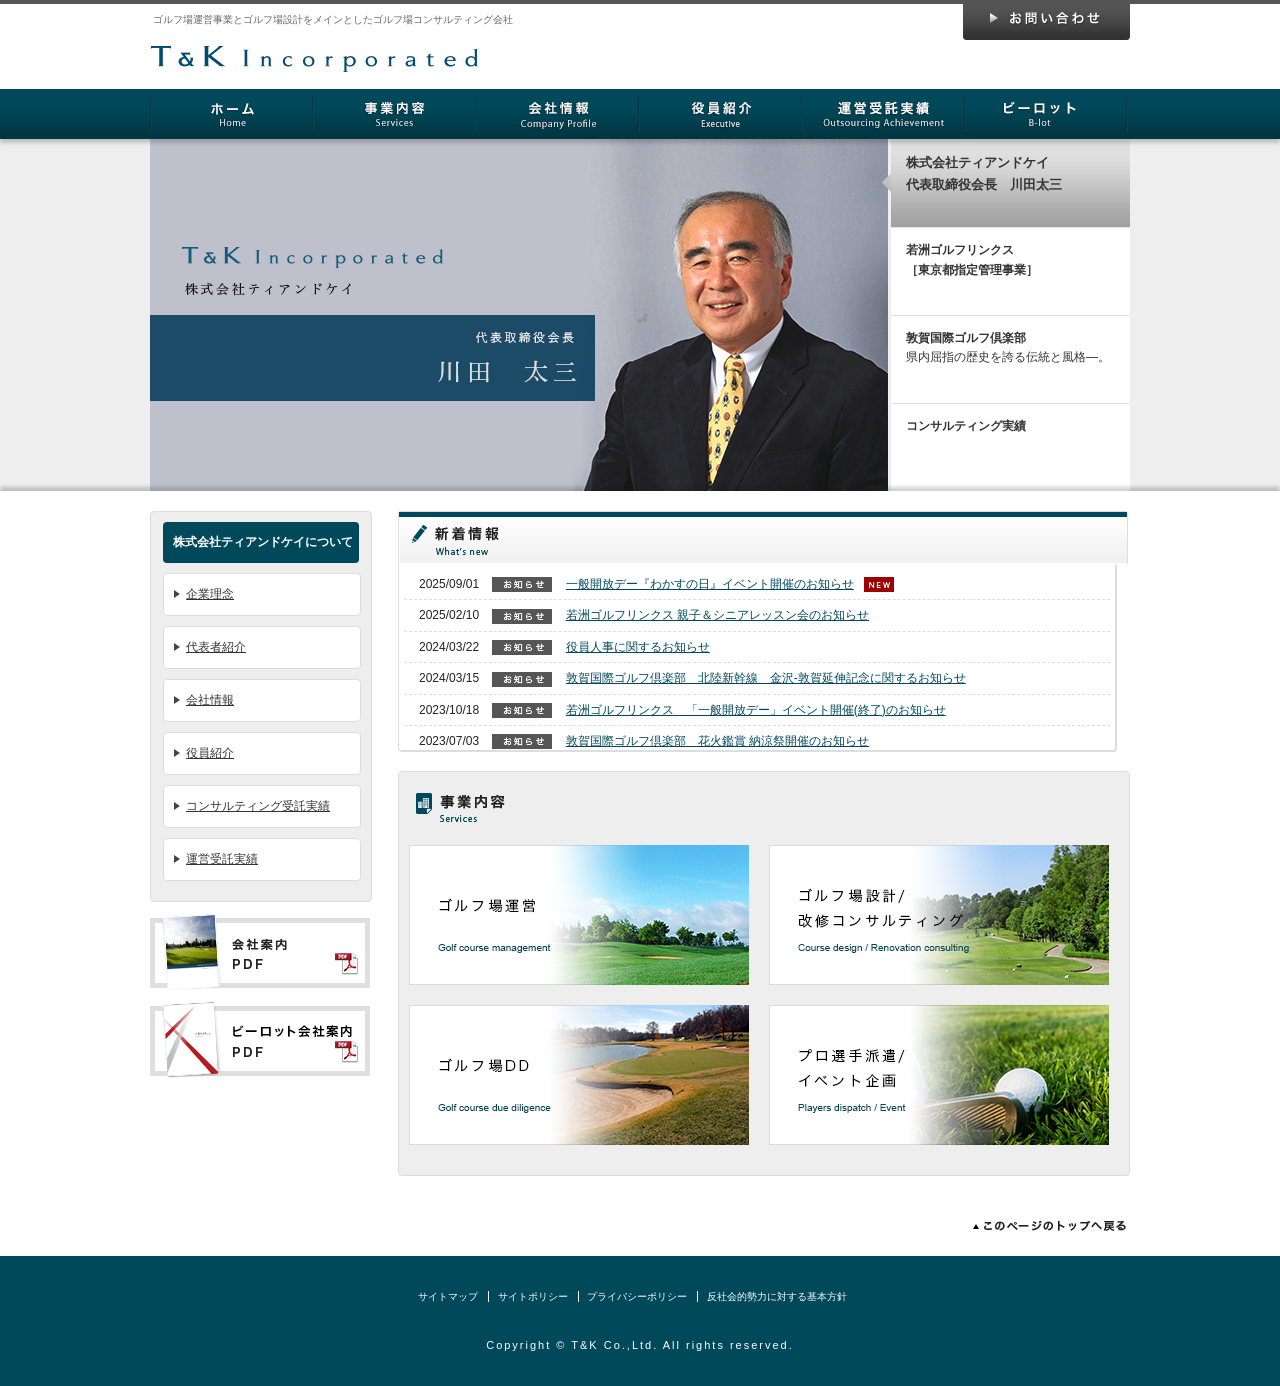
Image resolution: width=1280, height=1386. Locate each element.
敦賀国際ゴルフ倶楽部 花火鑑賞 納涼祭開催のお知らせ (717, 741)
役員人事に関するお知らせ (638, 647)
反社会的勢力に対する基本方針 (777, 1296)
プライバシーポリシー (637, 1296)
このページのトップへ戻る (1045, 1226)
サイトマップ (448, 1296)
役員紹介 (720, 114)
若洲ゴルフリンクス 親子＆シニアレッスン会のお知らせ (717, 615)
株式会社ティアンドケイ (315, 46)
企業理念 (210, 594)
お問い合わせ (1046, 22)
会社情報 (557, 114)
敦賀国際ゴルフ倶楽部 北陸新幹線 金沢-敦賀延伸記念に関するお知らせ (766, 678)
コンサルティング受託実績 (258, 806)
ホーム (231, 114)
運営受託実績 (222, 859)
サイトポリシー (533, 1296)
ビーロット (1046, 114)
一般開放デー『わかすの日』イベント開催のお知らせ (710, 584)
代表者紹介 (216, 647)
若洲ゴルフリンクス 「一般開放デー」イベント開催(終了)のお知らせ (756, 710)
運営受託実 (883, 114)
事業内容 (394, 114)
